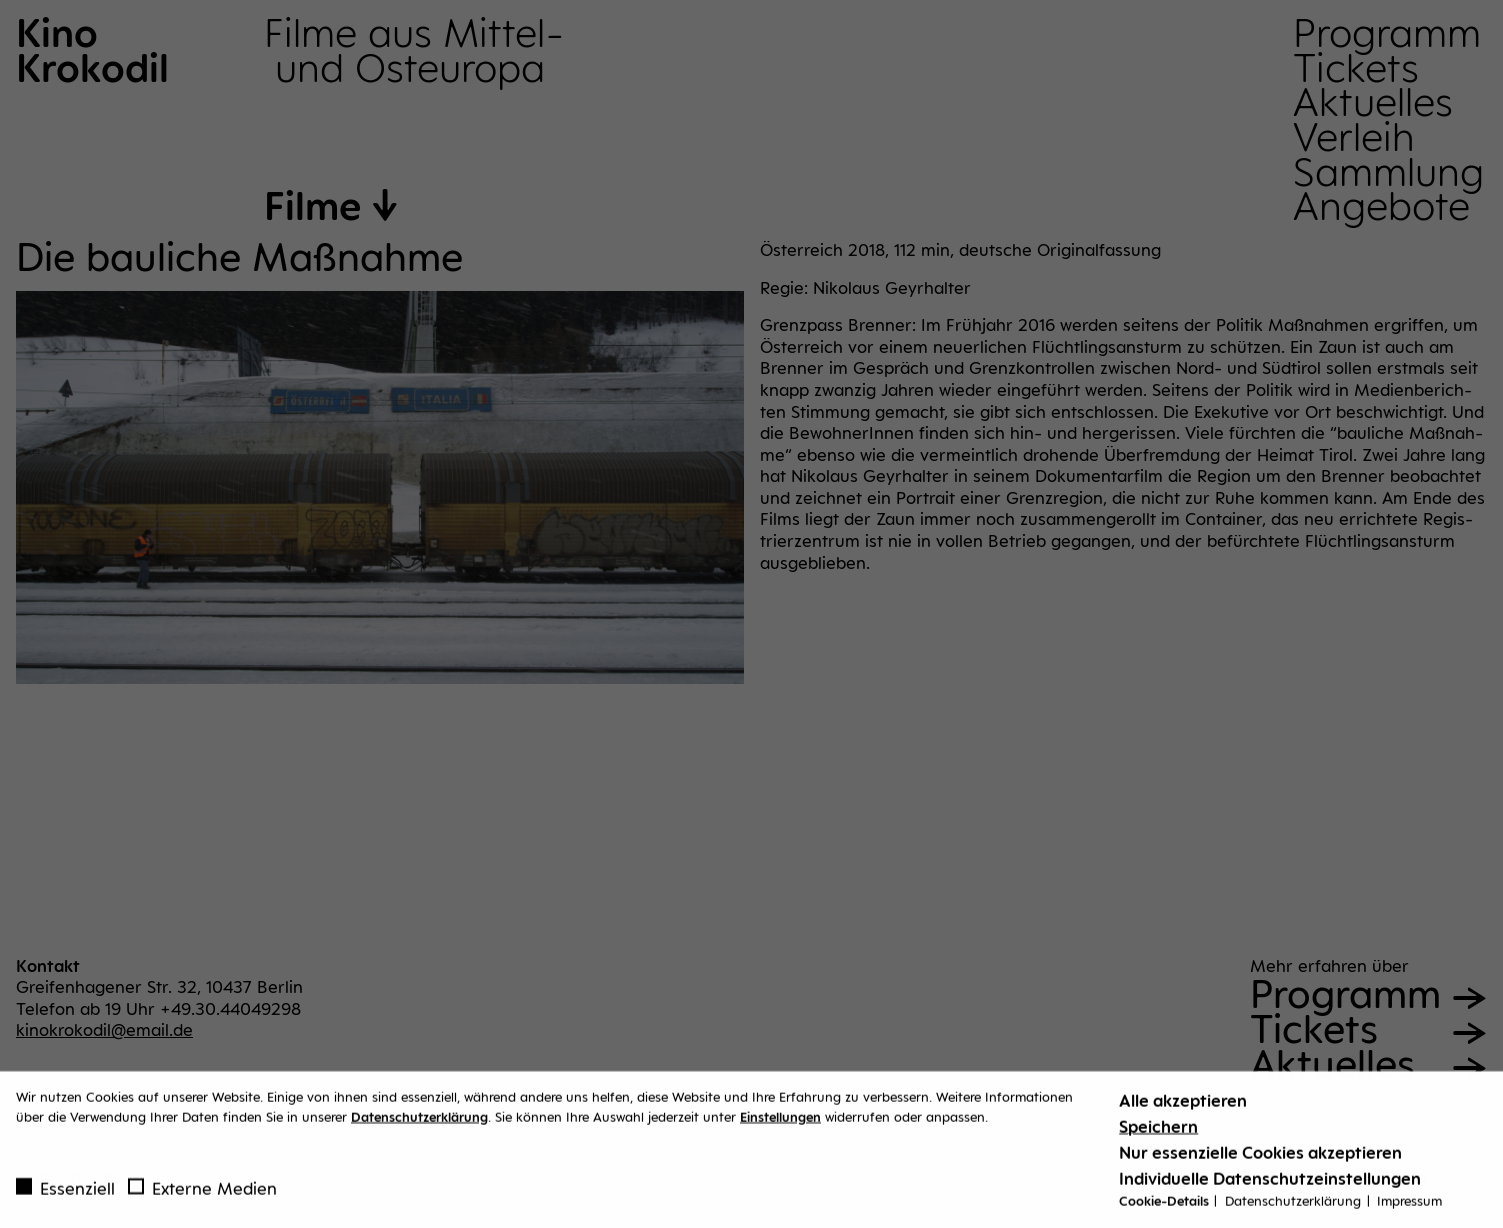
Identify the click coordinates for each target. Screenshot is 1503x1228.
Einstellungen (780, 1121)
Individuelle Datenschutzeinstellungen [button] (1270, 1184)
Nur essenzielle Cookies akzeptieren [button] (1260, 1158)
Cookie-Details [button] (1165, 1206)
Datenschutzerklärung (419, 1121)
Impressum (1409, 1206)
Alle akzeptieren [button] (1183, 1106)
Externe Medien (202, 1193)
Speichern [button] (1158, 1132)
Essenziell (65, 1193)
